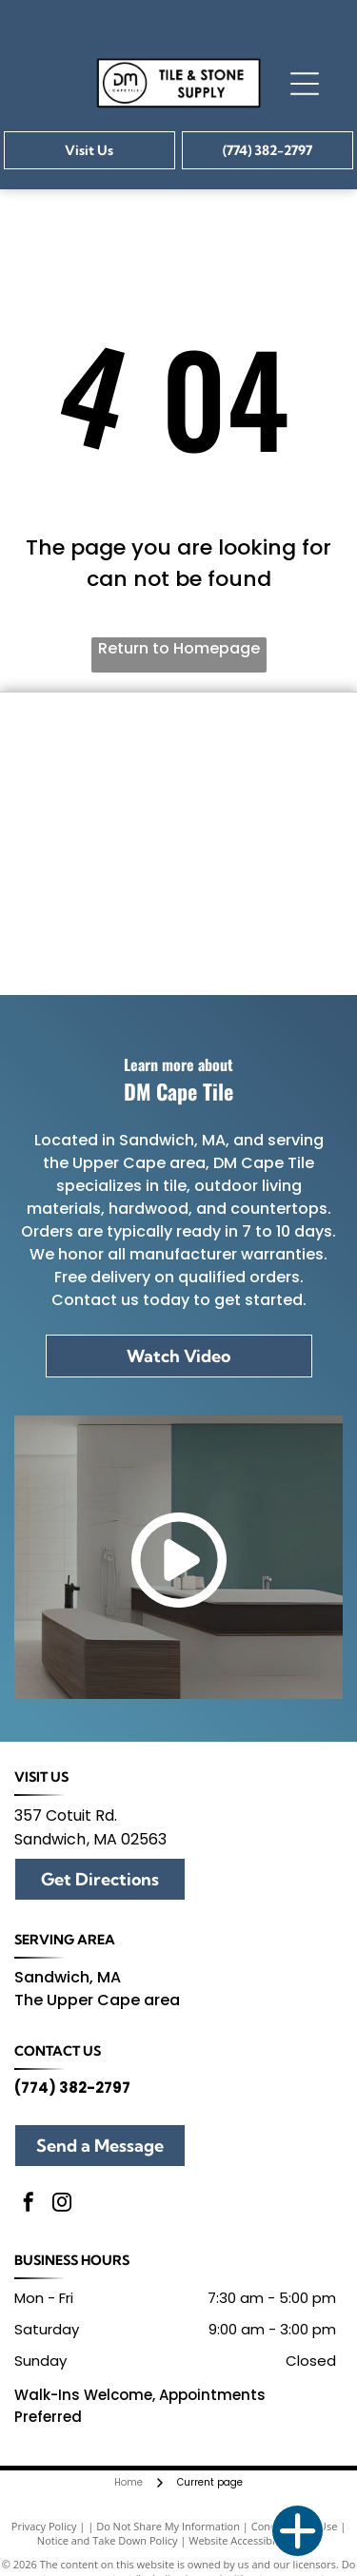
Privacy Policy (44, 2526)
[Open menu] (304, 83)
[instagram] (62, 2204)
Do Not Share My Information (168, 2526)
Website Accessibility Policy (254, 2540)
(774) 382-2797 (72, 2088)
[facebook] (28, 2204)
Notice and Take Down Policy (107, 2540)
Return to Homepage (179, 648)
